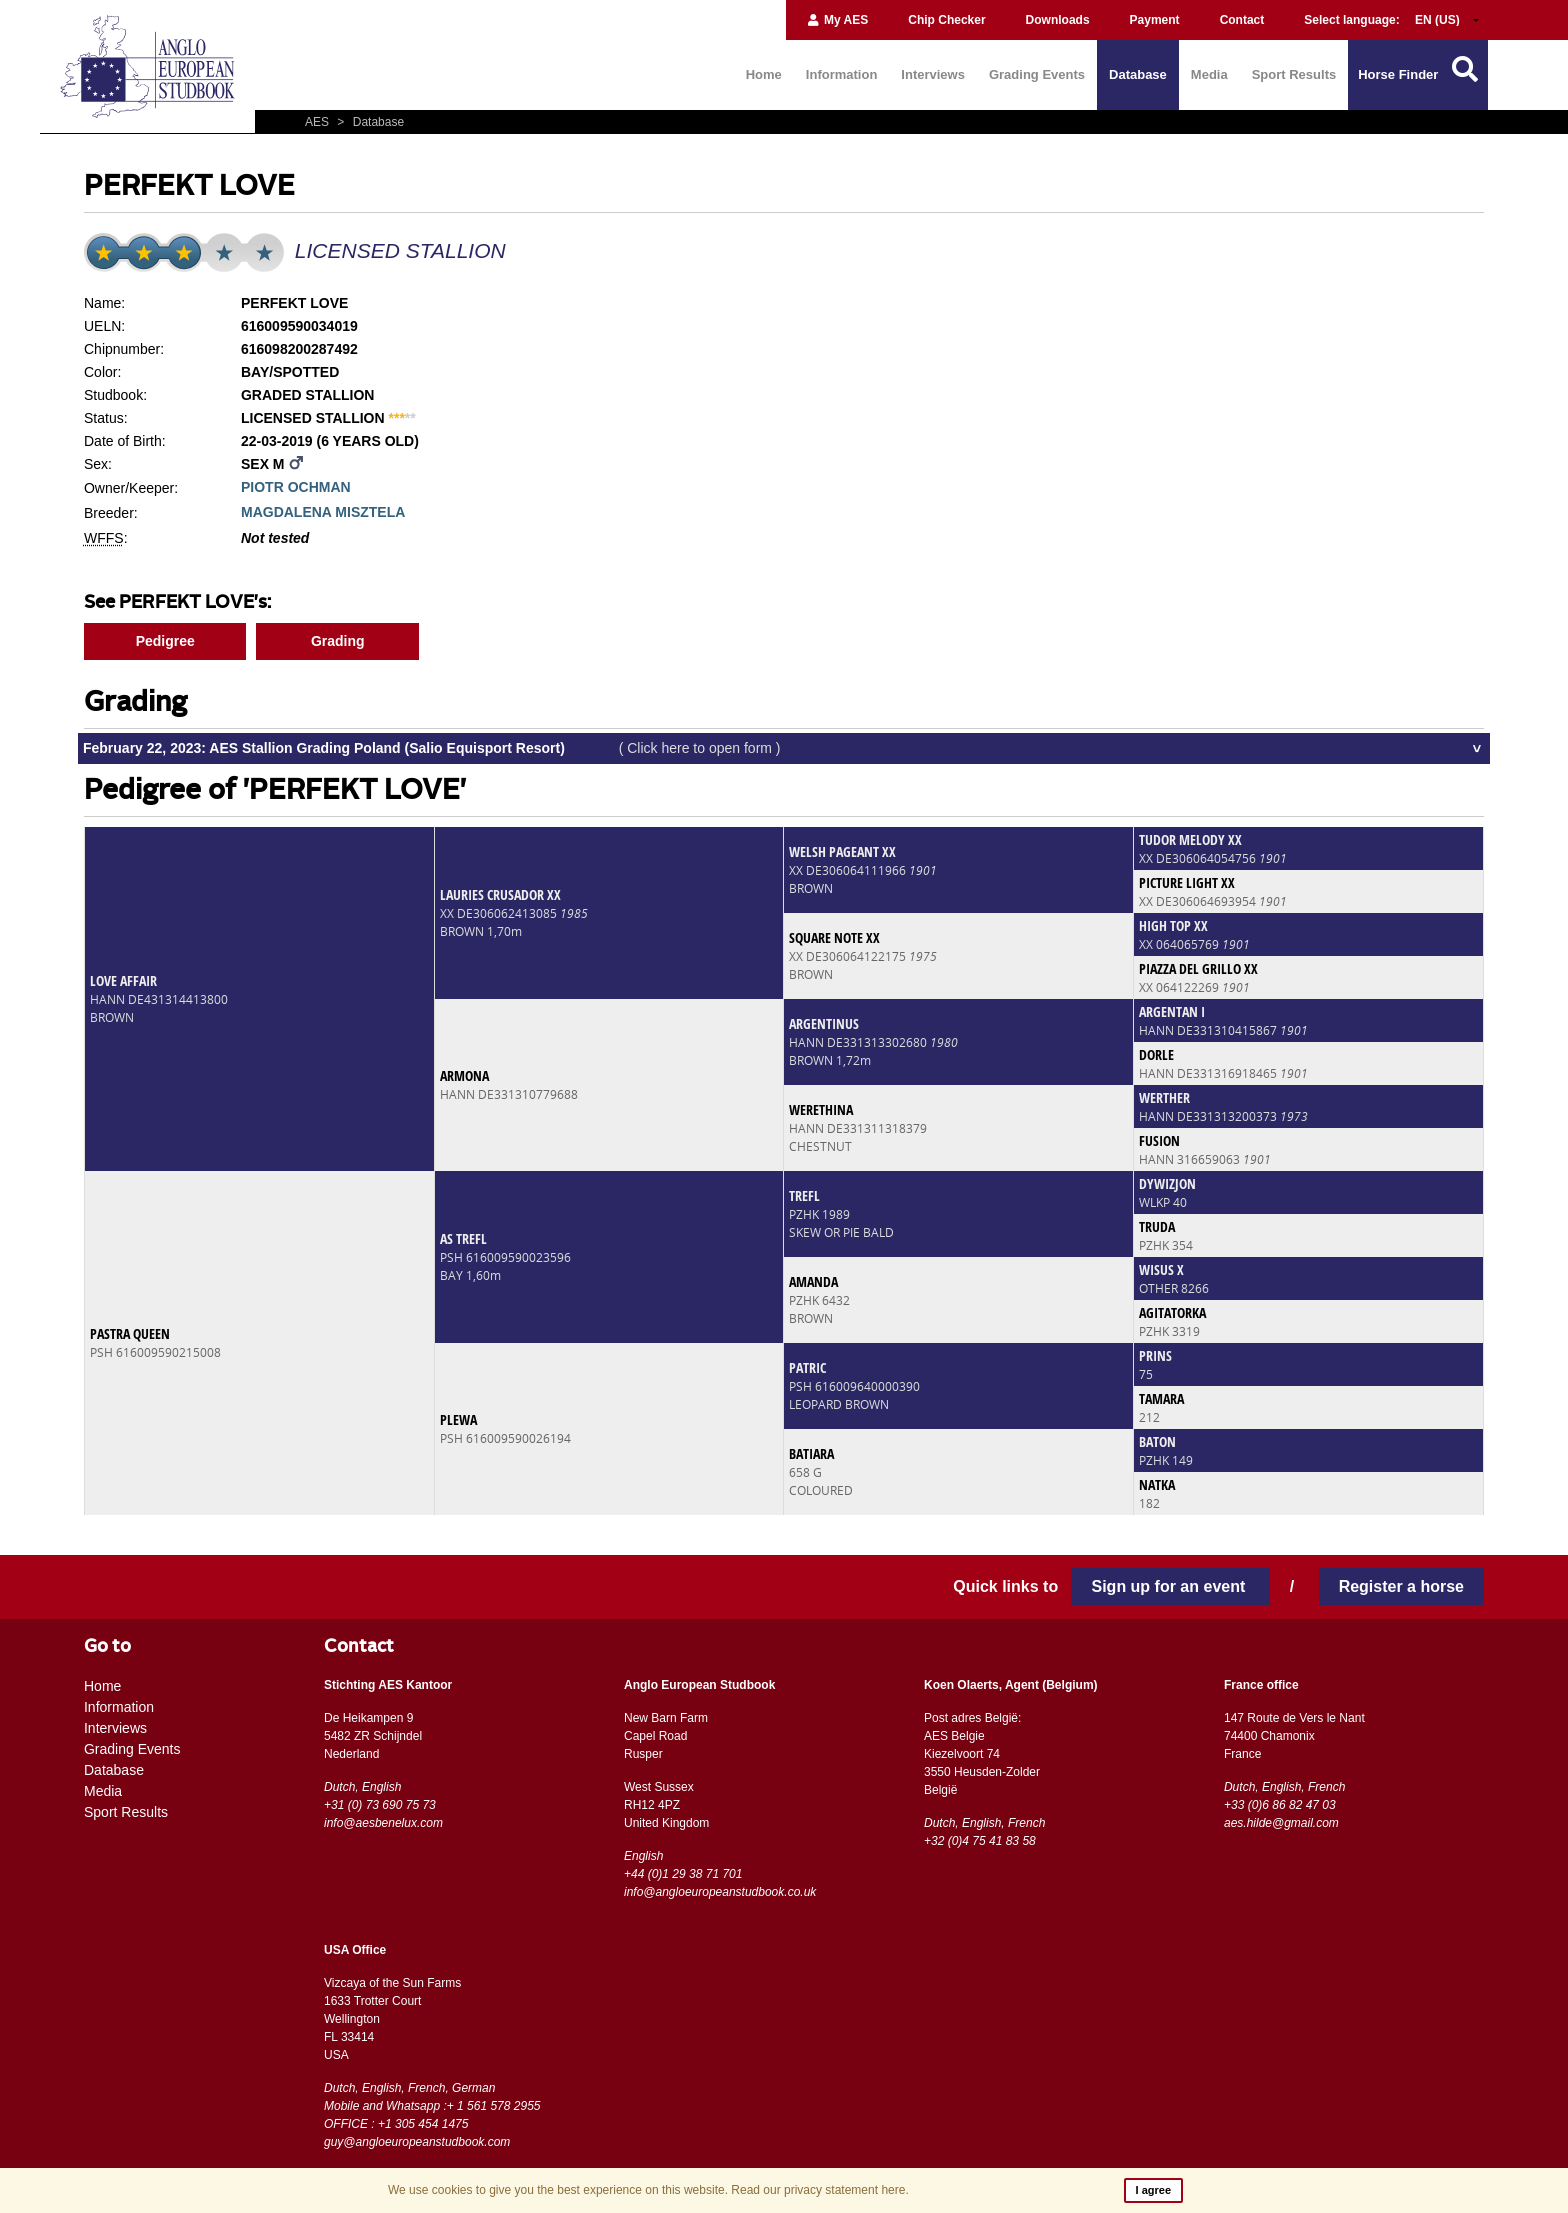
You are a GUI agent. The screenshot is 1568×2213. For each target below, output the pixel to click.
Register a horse (1401, 1586)
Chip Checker (946, 20)
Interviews (933, 74)
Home (764, 74)
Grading (338, 641)
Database (1138, 74)
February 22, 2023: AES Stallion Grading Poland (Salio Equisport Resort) (432, 748)
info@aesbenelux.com (383, 1823)
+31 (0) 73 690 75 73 (380, 1805)
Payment (1155, 20)
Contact (1242, 20)
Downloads (1058, 20)
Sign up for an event (1170, 1586)
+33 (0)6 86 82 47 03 (1280, 1805)
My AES (837, 20)
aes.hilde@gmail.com (1281, 1823)
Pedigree (165, 641)
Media (1209, 74)
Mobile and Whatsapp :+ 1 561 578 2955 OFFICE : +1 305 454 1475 (432, 2115)
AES (318, 122)
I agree (1153, 2190)
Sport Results (1294, 74)
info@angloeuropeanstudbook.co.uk (720, 1892)
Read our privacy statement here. (819, 2190)
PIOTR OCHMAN (296, 487)
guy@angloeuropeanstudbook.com (417, 2142)
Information (842, 74)
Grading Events (1037, 74)
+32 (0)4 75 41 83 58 (980, 1841)
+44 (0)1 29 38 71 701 (683, 1874)
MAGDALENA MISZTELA (323, 512)
